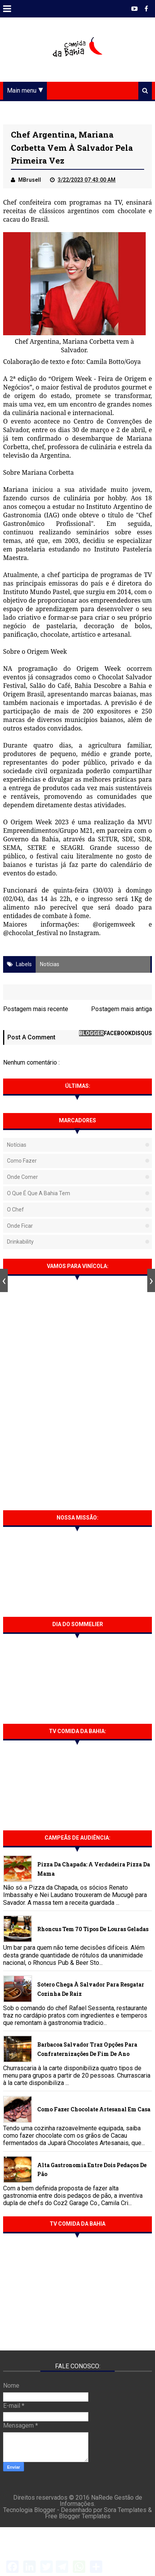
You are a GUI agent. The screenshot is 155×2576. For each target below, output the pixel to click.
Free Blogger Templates (77, 2516)
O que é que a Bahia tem (38, 1193)
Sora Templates (125, 2510)
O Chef (15, 1209)
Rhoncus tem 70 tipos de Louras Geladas (92, 1929)
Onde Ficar (20, 1226)
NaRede (102, 2497)
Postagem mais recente (35, 1009)
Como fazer (22, 1161)
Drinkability (20, 1242)
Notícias (49, 964)
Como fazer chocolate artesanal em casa (93, 2109)
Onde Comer (22, 1177)
